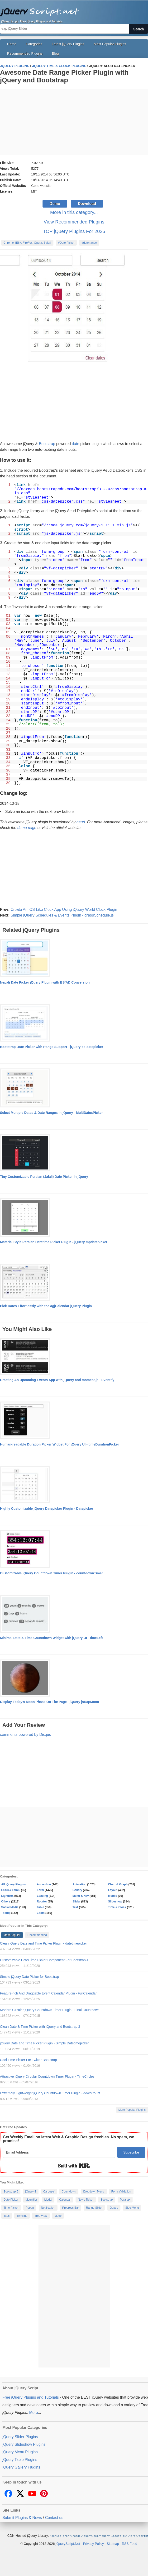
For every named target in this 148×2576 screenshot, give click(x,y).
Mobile (112, 1895)
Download (87, 204)
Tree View (40, 2215)
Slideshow (115, 1901)
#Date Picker (66, 242)
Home (11, 44)
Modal (48, 2199)
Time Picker (11, 2207)
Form (40, 1890)
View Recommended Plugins (74, 221)
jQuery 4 (30, 2191)
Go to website (41, 186)
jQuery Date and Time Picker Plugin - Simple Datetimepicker (44, 2043)
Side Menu (132, 2207)
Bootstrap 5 (11, 2191)
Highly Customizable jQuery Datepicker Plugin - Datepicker (46, 1508)
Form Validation (121, 2191)
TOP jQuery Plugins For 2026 (74, 231)
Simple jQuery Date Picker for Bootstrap (29, 1977)
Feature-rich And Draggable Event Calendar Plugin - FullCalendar (48, 1993)
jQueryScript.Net (68, 2543)
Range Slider (94, 2207)
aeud (80, 822)
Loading (42, 1895)
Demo (55, 204)
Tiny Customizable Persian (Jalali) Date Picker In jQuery (44, 1177)
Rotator (42, 1901)
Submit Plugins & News (22, 2518)
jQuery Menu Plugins (20, 2452)
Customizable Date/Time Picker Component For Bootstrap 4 (44, 1960)
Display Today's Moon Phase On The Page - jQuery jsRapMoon (49, 1702)
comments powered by (25, 1734)
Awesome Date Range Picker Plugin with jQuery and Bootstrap (64, 76)
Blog (55, 53)
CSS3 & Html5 (10, 1890)
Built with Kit (74, 2165)
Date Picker (11, 2199)
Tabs (7, 2215)
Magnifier (31, 2199)
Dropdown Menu (93, 2191)
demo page (26, 828)
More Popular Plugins (132, 2109)
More (33, 2413)
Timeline (22, 2215)
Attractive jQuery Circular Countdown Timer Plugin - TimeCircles (47, 2076)
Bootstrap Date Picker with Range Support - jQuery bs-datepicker (51, 1047)
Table (40, 1907)
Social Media (10, 1907)
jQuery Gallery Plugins (21, 2467)
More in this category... (74, 212)
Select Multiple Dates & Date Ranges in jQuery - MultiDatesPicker (51, 1113)
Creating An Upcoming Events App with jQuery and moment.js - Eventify (57, 1380)
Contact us (54, 2518)
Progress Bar (70, 2207)
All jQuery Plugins (13, 1884)
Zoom (41, 1913)
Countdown (69, 2191)
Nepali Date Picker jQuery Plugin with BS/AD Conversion (45, 982)
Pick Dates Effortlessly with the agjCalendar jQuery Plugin (46, 1306)
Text (75, 1907)
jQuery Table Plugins (19, 2460)
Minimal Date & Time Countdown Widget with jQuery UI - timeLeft (51, 1638)
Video (58, 2215)
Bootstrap (47, 444)
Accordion (44, 1884)
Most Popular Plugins (110, 44)
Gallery (77, 1890)
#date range (89, 242)
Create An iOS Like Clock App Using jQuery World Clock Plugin (63, 909)
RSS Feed (129, 2543)
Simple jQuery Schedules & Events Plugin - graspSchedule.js (62, 915)
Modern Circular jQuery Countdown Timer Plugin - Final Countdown (50, 2010)
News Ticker (85, 2199)
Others (5, 1901)
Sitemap (113, 2543)
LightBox (7, 1895)
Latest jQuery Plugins (68, 44)
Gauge (114, 2207)
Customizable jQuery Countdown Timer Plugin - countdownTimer (51, 1573)
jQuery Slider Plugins (20, 2437)
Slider (76, 1901)
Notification (48, 2207)
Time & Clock (117, 1907)
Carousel (49, 2191)
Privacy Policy (93, 2543)
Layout (112, 1890)
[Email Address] (59, 2152)
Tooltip (5, 1913)
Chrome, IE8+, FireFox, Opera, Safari (27, 242)
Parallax (125, 2199)
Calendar (65, 2199)
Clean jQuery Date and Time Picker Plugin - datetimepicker (43, 1943)
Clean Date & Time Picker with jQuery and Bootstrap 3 (40, 2026)
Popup (30, 2207)
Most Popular (12, 1935)
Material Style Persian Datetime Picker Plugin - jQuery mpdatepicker (53, 1242)
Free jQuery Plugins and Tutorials (74, 9)
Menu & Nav (80, 1895)
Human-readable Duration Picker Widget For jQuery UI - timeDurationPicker (59, 1444)
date (75, 444)
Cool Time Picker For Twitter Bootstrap (28, 2060)
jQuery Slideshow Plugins (23, 2444)
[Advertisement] (74, 122)
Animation (79, 1884)
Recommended (37, 1935)
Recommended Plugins (25, 53)
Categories (34, 44)
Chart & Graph (118, 1884)
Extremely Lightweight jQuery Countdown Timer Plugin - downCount (50, 2093)
